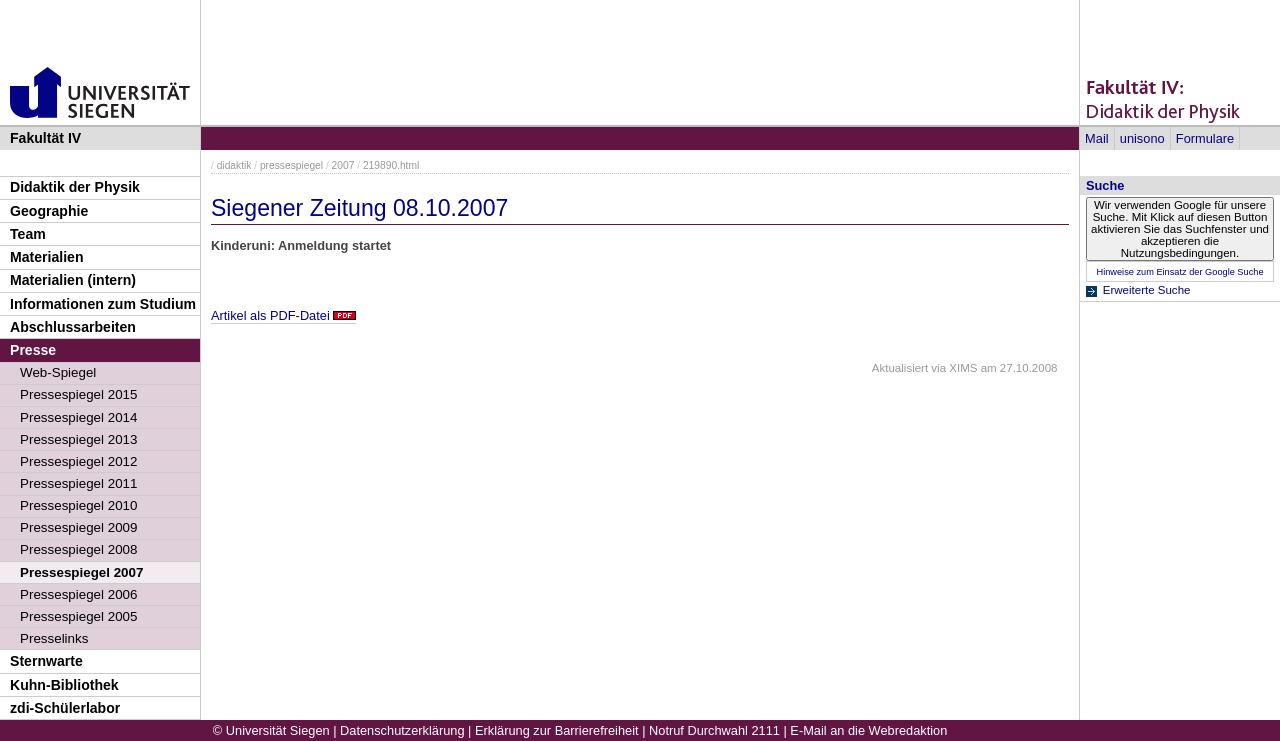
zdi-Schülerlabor (65, 708)
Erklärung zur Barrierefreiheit (557, 730)
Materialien (47, 257)
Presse (33, 350)
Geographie (49, 211)
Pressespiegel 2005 (78, 616)
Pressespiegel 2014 (78, 417)
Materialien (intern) (73, 280)
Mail (1096, 138)
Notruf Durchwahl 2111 (714, 730)
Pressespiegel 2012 (78, 461)
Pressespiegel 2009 (78, 527)
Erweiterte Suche (1147, 290)
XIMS (963, 368)
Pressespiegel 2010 (78, 505)
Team (28, 234)
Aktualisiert (900, 368)
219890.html (391, 165)
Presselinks (54, 638)
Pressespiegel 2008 (78, 549)
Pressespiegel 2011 (78, 483)
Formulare (1205, 138)
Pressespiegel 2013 (78, 439)
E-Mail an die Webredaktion (868, 730)
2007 (343, 165)
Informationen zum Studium (103, 304)
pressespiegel (291, 165)
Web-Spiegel (58, 372)
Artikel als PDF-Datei (270, 315)
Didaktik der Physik (75, 187)
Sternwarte (46, 661)
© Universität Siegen (271, 730)
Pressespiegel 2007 (81, 572)
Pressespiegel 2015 (78, 394)
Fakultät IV (45, 138)
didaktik (234, 165)
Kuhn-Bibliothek (64, 685)
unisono (1142, 138)
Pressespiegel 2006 (78, 594)
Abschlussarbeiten (73, 327)
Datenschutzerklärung (402, 730)
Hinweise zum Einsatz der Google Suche (1179, 272)
